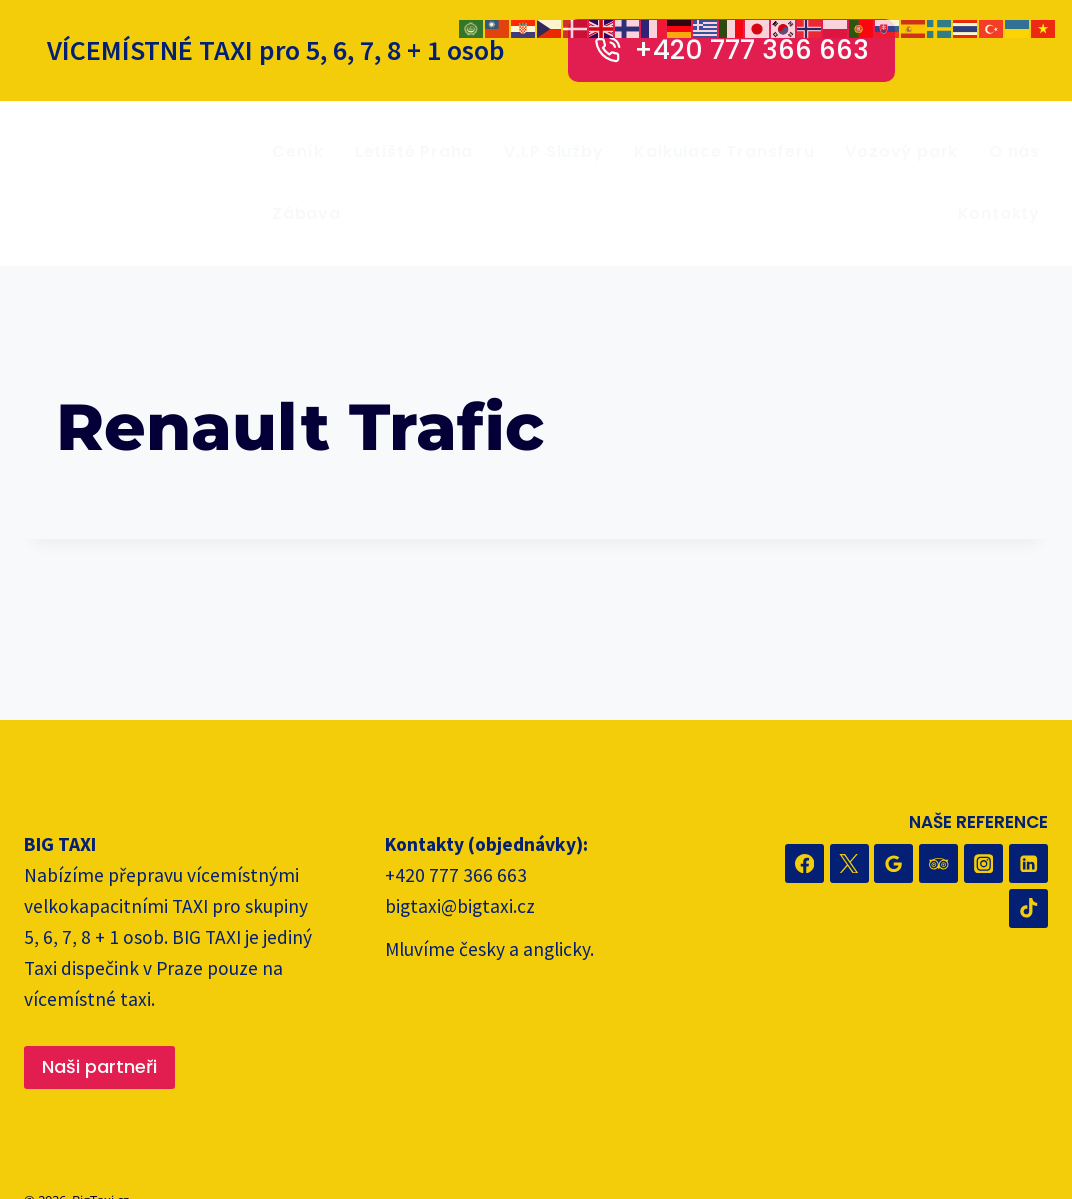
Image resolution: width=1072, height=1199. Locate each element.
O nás (1014, 151)
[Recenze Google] (893, 863)
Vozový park (901, 151)
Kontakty (999, 213)
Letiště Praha (414, 151)
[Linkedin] (1028, 863)
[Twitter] (849, 863)
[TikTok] (1028, 908)
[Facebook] (804, 863)
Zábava (306, 213)
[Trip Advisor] (938, 863)
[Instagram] (983, 863)
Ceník (298, 151)
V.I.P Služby (554, 151)
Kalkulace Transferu (724, 151)
